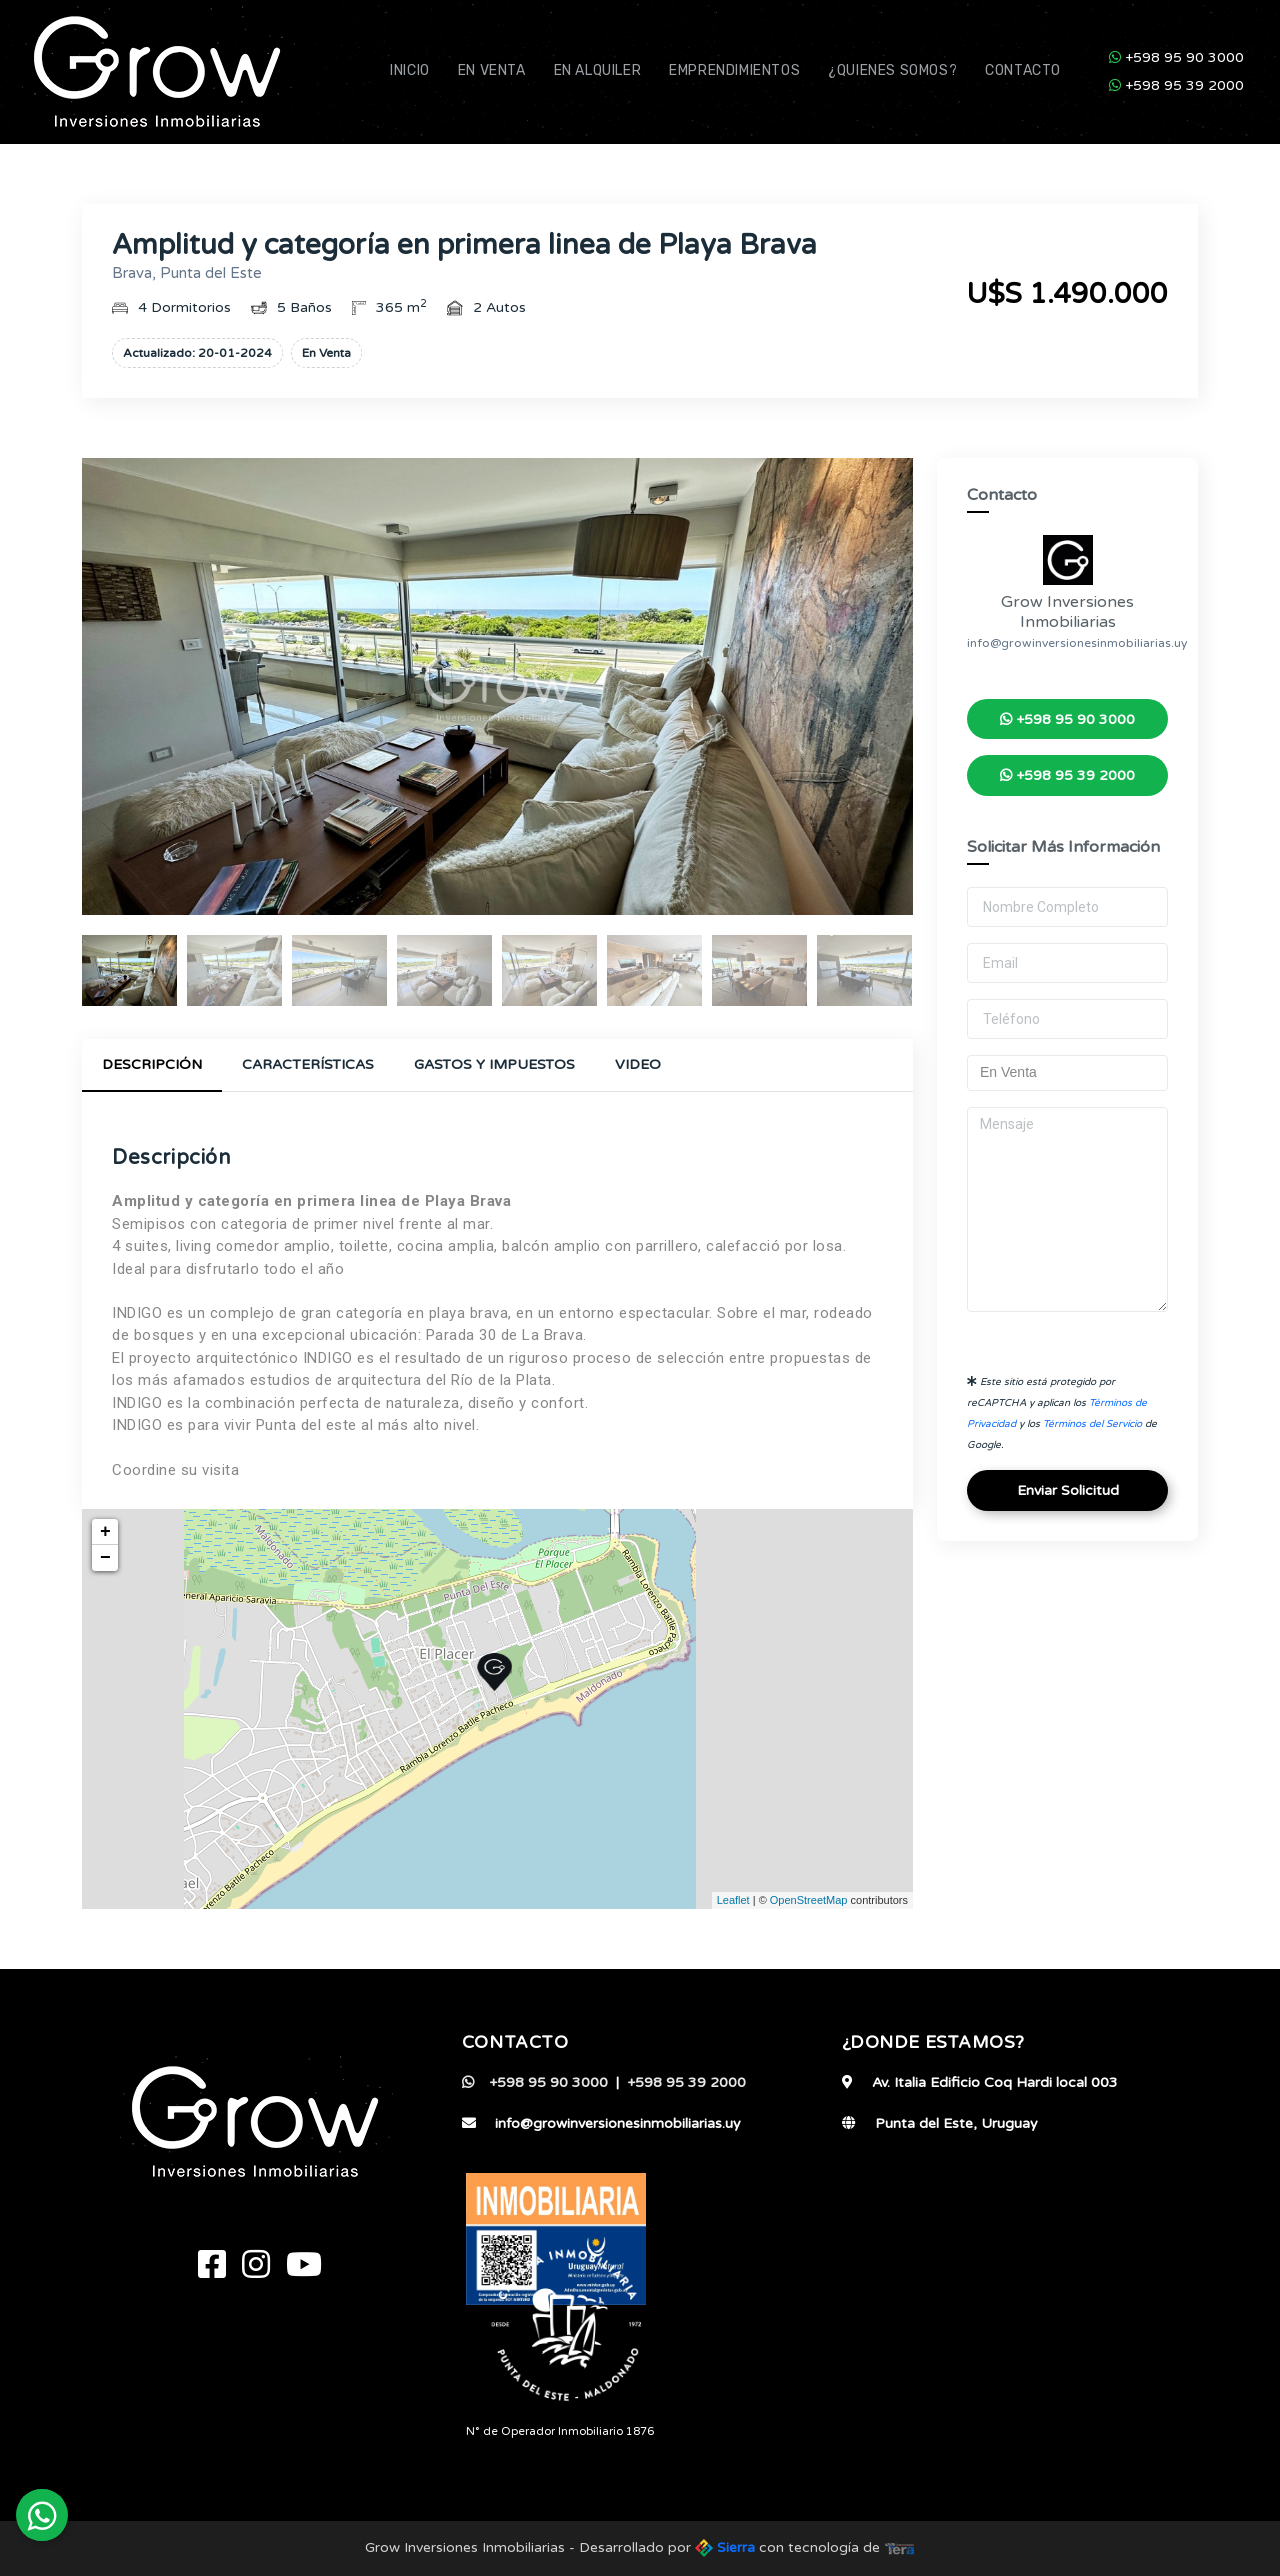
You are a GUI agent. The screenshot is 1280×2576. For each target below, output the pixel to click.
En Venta (492, 70)
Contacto (1023, 70)
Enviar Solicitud (1068, 1490)
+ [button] (105, 1532)
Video (638, 1064)
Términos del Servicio (1092, 1424)
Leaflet (733, 1900)
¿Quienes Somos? (892, 70)
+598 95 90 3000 (1176, 57)
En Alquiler (598, 70)
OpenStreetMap (809, 1900)
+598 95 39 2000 (1176, 85)
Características (308, 1064)
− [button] (105, 1558)
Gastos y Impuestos (494, 1064)
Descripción (152, 1064)
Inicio (410, 70)
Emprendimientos (734, 70)
